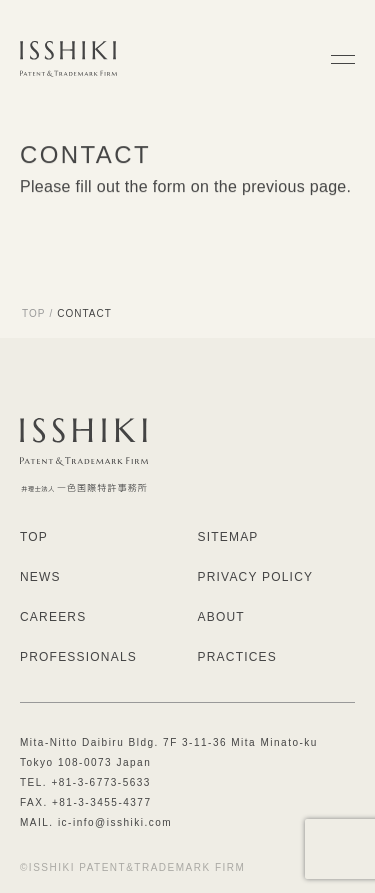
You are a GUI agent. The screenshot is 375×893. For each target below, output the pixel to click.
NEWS (40, 577)
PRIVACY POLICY (256, 577)
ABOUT (221, 617)
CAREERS (53, 617)
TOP (33, 313)
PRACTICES (237, 657)
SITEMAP (228, 537)
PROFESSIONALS (78, 657)
